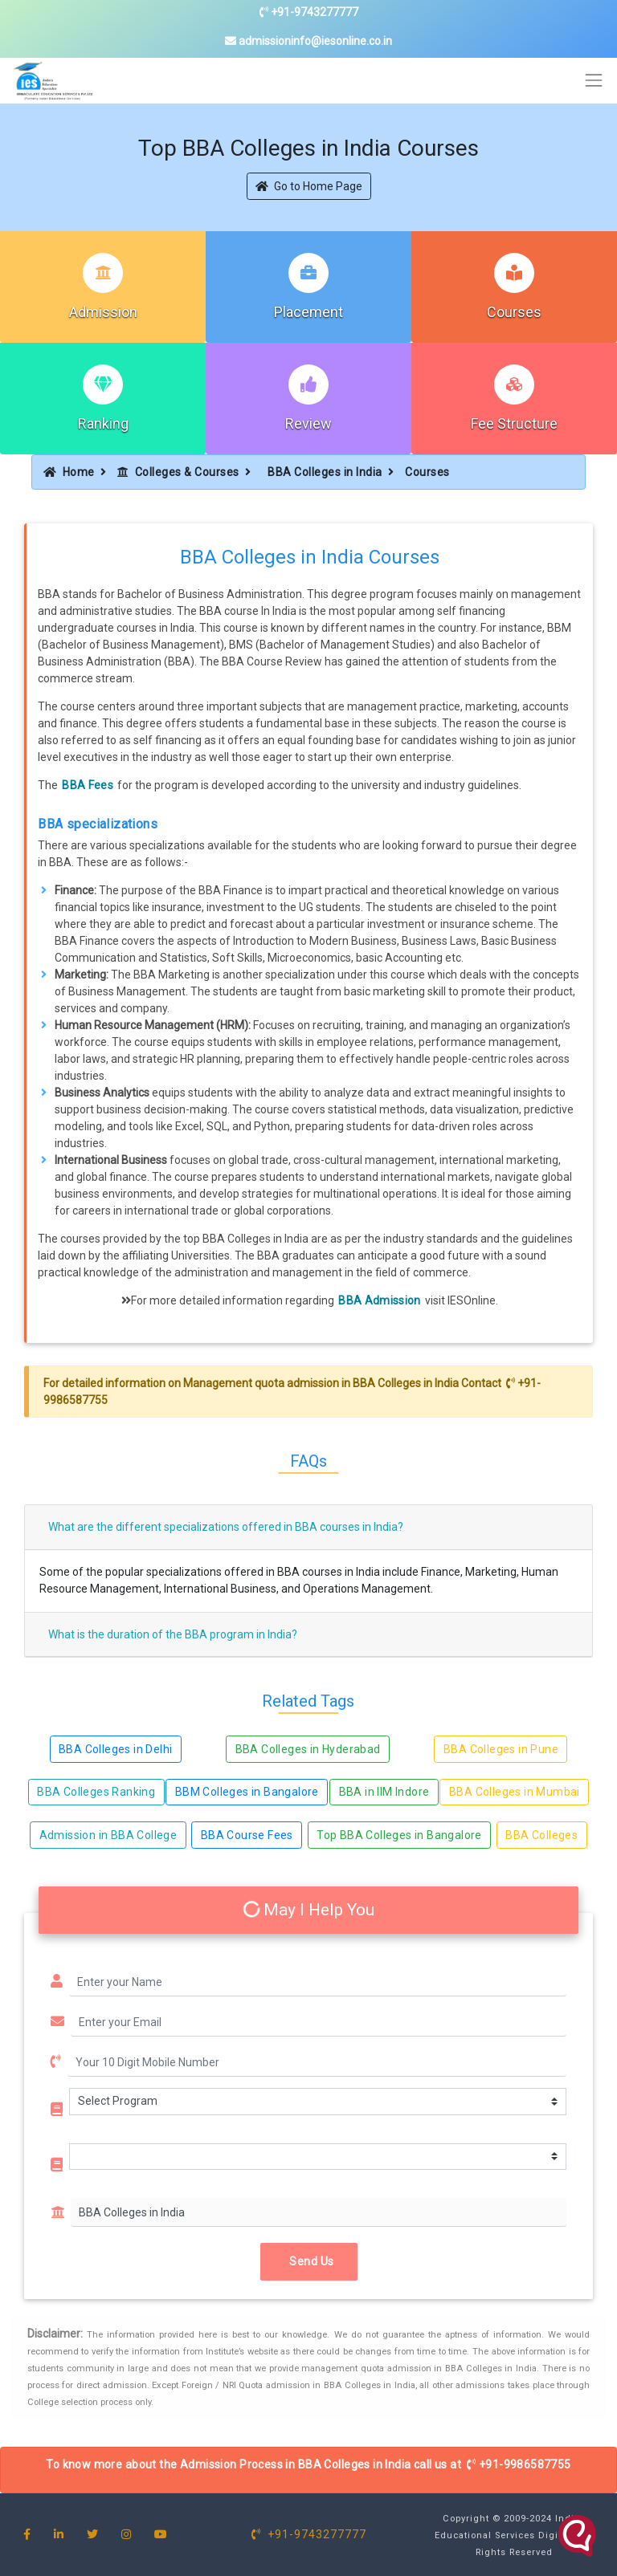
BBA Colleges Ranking (96, 1791)
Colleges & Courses (178, 472)
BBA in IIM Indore (384, 1791)
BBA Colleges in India (325, 472)
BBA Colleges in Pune (500, 1749)
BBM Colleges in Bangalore (247, 1791)
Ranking (103, 423)
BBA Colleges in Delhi (115, 1749)
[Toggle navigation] (594, 81)
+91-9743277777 (308, 12)
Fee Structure (514, 423)
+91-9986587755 (519, 2464)
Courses (514, 311)
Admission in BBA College (108, 1835)
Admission (103, 311)
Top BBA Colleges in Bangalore (399, 1835)
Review (308, 423)
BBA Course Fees (247, 1835)
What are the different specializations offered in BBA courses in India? (225, 1526)
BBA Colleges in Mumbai (514, 1791)
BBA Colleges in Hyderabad (308, 1749)
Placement (308, 311)
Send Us (309, 2261)
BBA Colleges (541, 1835)
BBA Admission (379, 1300)
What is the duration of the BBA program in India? (172, 1634)
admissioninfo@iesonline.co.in (308, 41)
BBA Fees (87, 785)
